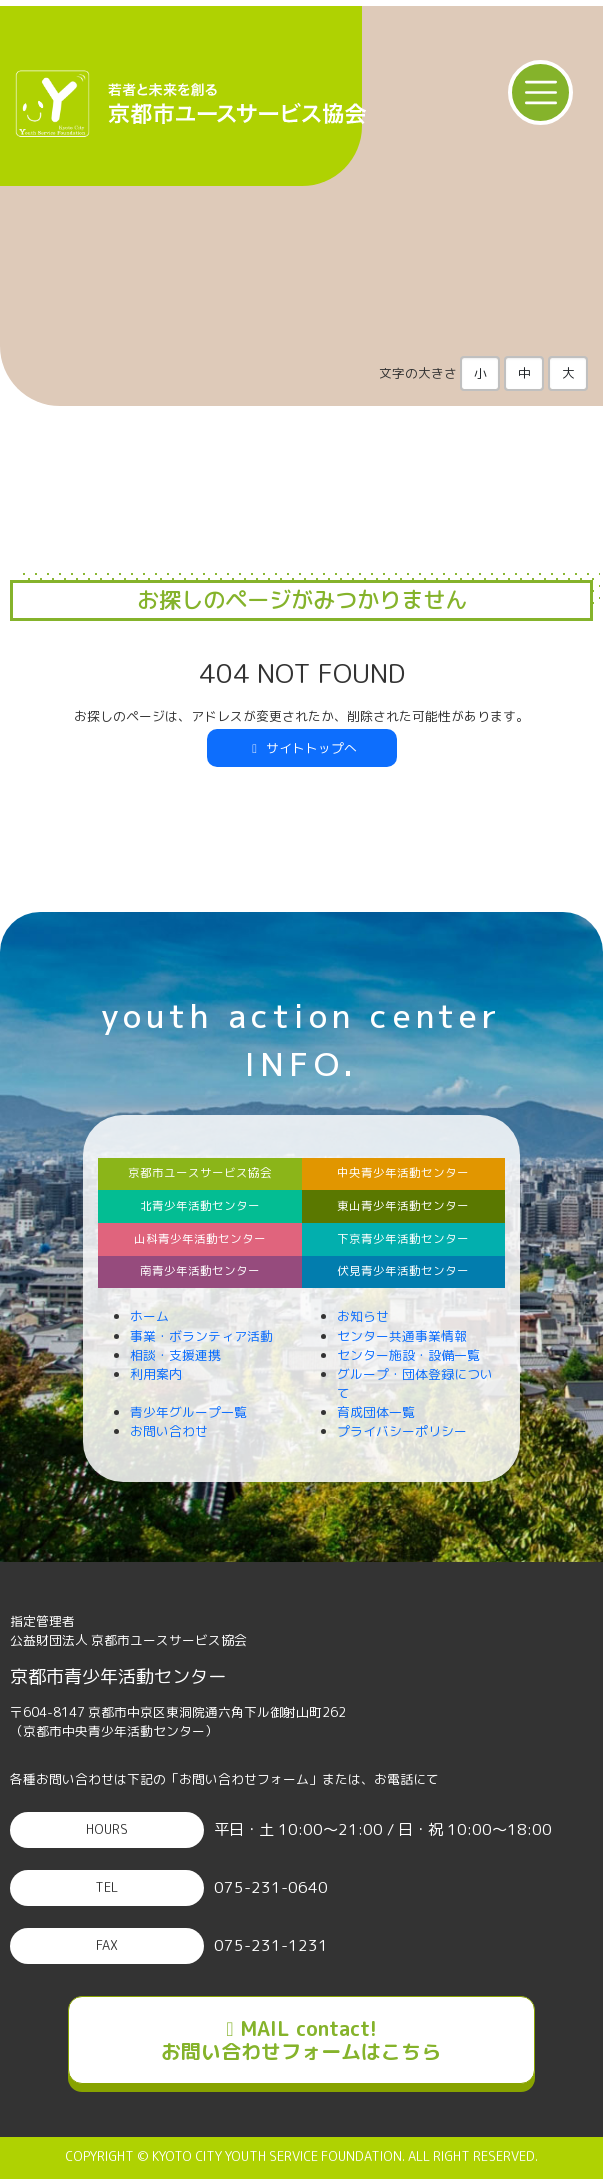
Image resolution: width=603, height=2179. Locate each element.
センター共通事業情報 (402, 1336)
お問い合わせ (169, 1431)
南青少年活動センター (200, 1271)
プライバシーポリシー (402, 1431)
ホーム (149, 1316)
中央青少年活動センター (403, 1173)
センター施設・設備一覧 (408, 1355)
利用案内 (156, 1374)
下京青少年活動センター (403, 1239)
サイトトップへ (302, 748)
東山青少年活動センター (403, 1206)
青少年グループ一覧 (188, 1412)
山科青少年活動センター (200, 1239)
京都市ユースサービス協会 (200, 1173)
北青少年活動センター (200, 1206)
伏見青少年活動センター (403, 1271)
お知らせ (363, 1316)
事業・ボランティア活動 (201, 1336)
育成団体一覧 (376, 1412)
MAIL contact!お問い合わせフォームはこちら (301, 2039)
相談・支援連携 (175, 1355)
